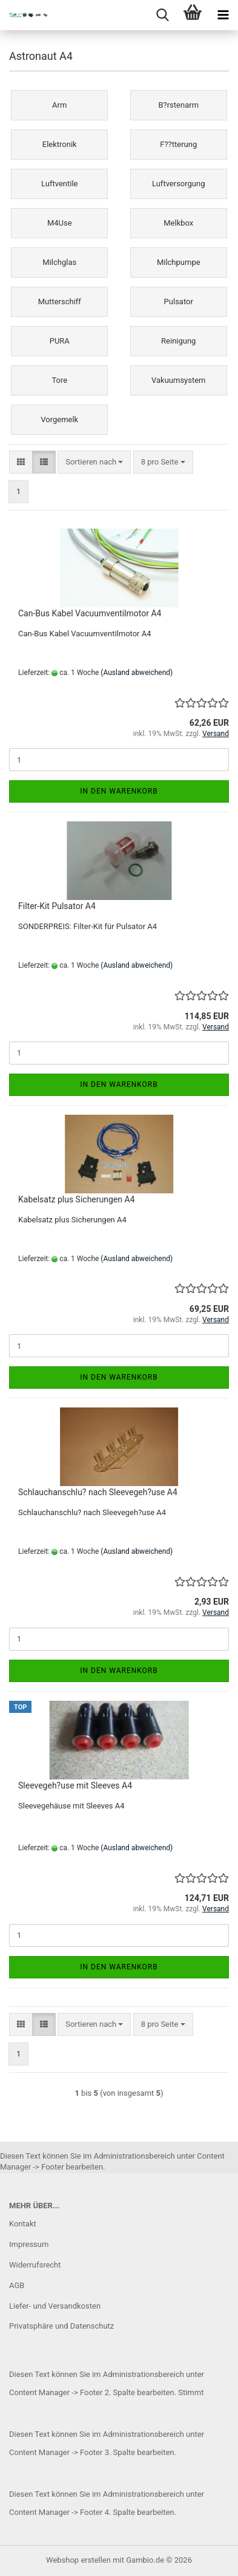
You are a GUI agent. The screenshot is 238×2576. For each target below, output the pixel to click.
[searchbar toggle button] (162, 15)
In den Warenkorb (119, 791)
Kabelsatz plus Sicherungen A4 (76, 1199)
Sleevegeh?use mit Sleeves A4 (75, 1785)
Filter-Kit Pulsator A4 (57, 906)
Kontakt (22, 2223)
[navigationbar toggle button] (223, 15)
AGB (16, 2285)
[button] (21, 462)
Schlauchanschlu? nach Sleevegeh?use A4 (97, 1492)
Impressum (28, 2244)
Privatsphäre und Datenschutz (61, 2325)
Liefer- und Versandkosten (55, 2305)
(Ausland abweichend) (137, 672)
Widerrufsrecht (35, 2264)
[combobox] (94, 462)
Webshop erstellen (78, 2560)
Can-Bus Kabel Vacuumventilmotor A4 (89, 613)
